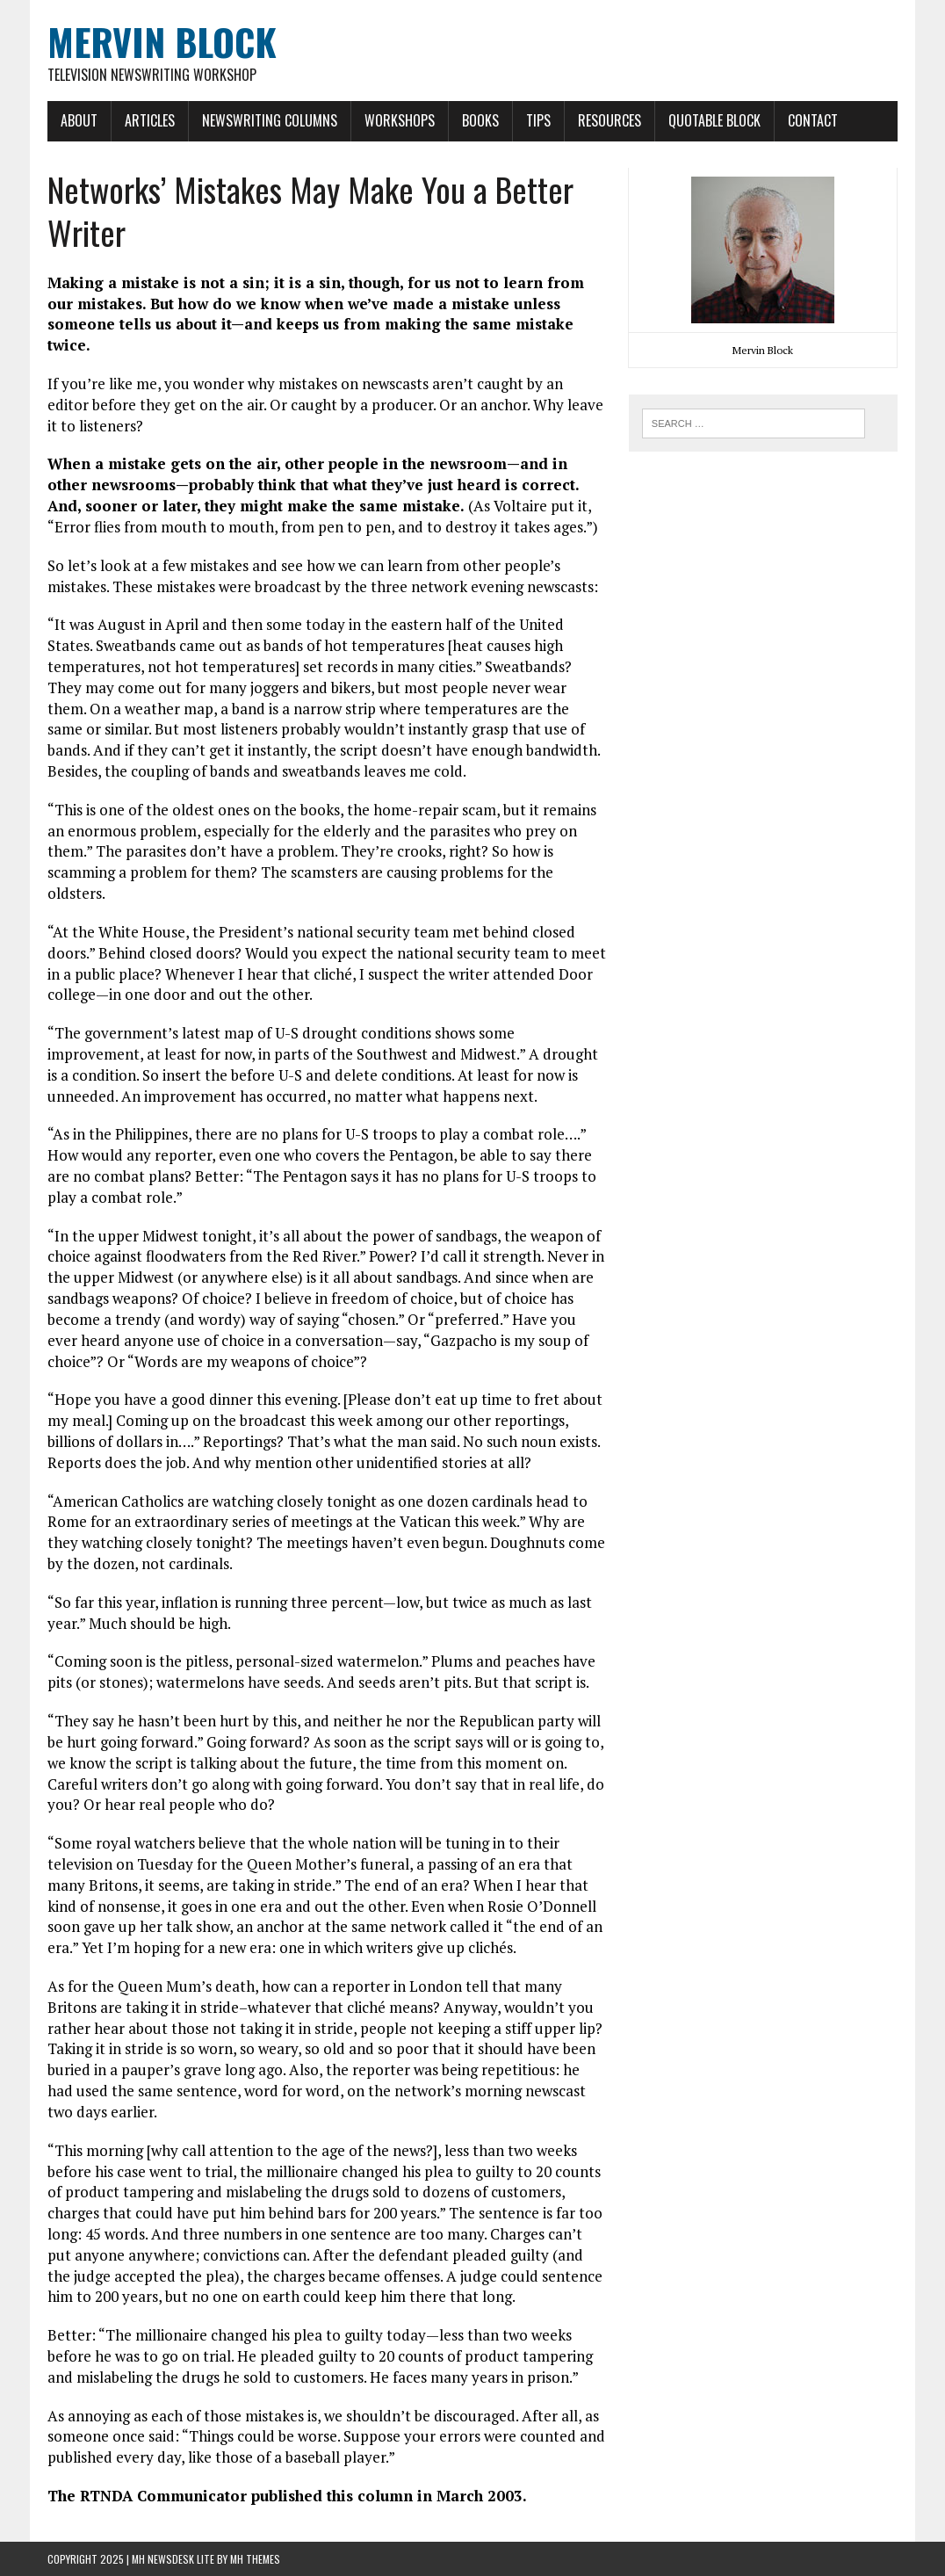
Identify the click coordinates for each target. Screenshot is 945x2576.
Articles (150, 120)
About (79, 120)
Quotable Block (714, 120)
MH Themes (255, 2558)
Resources (609, 120)
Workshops (399, 120)
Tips (538, 120)
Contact (813, 120)
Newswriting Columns (269, 120)
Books (480, 120)
